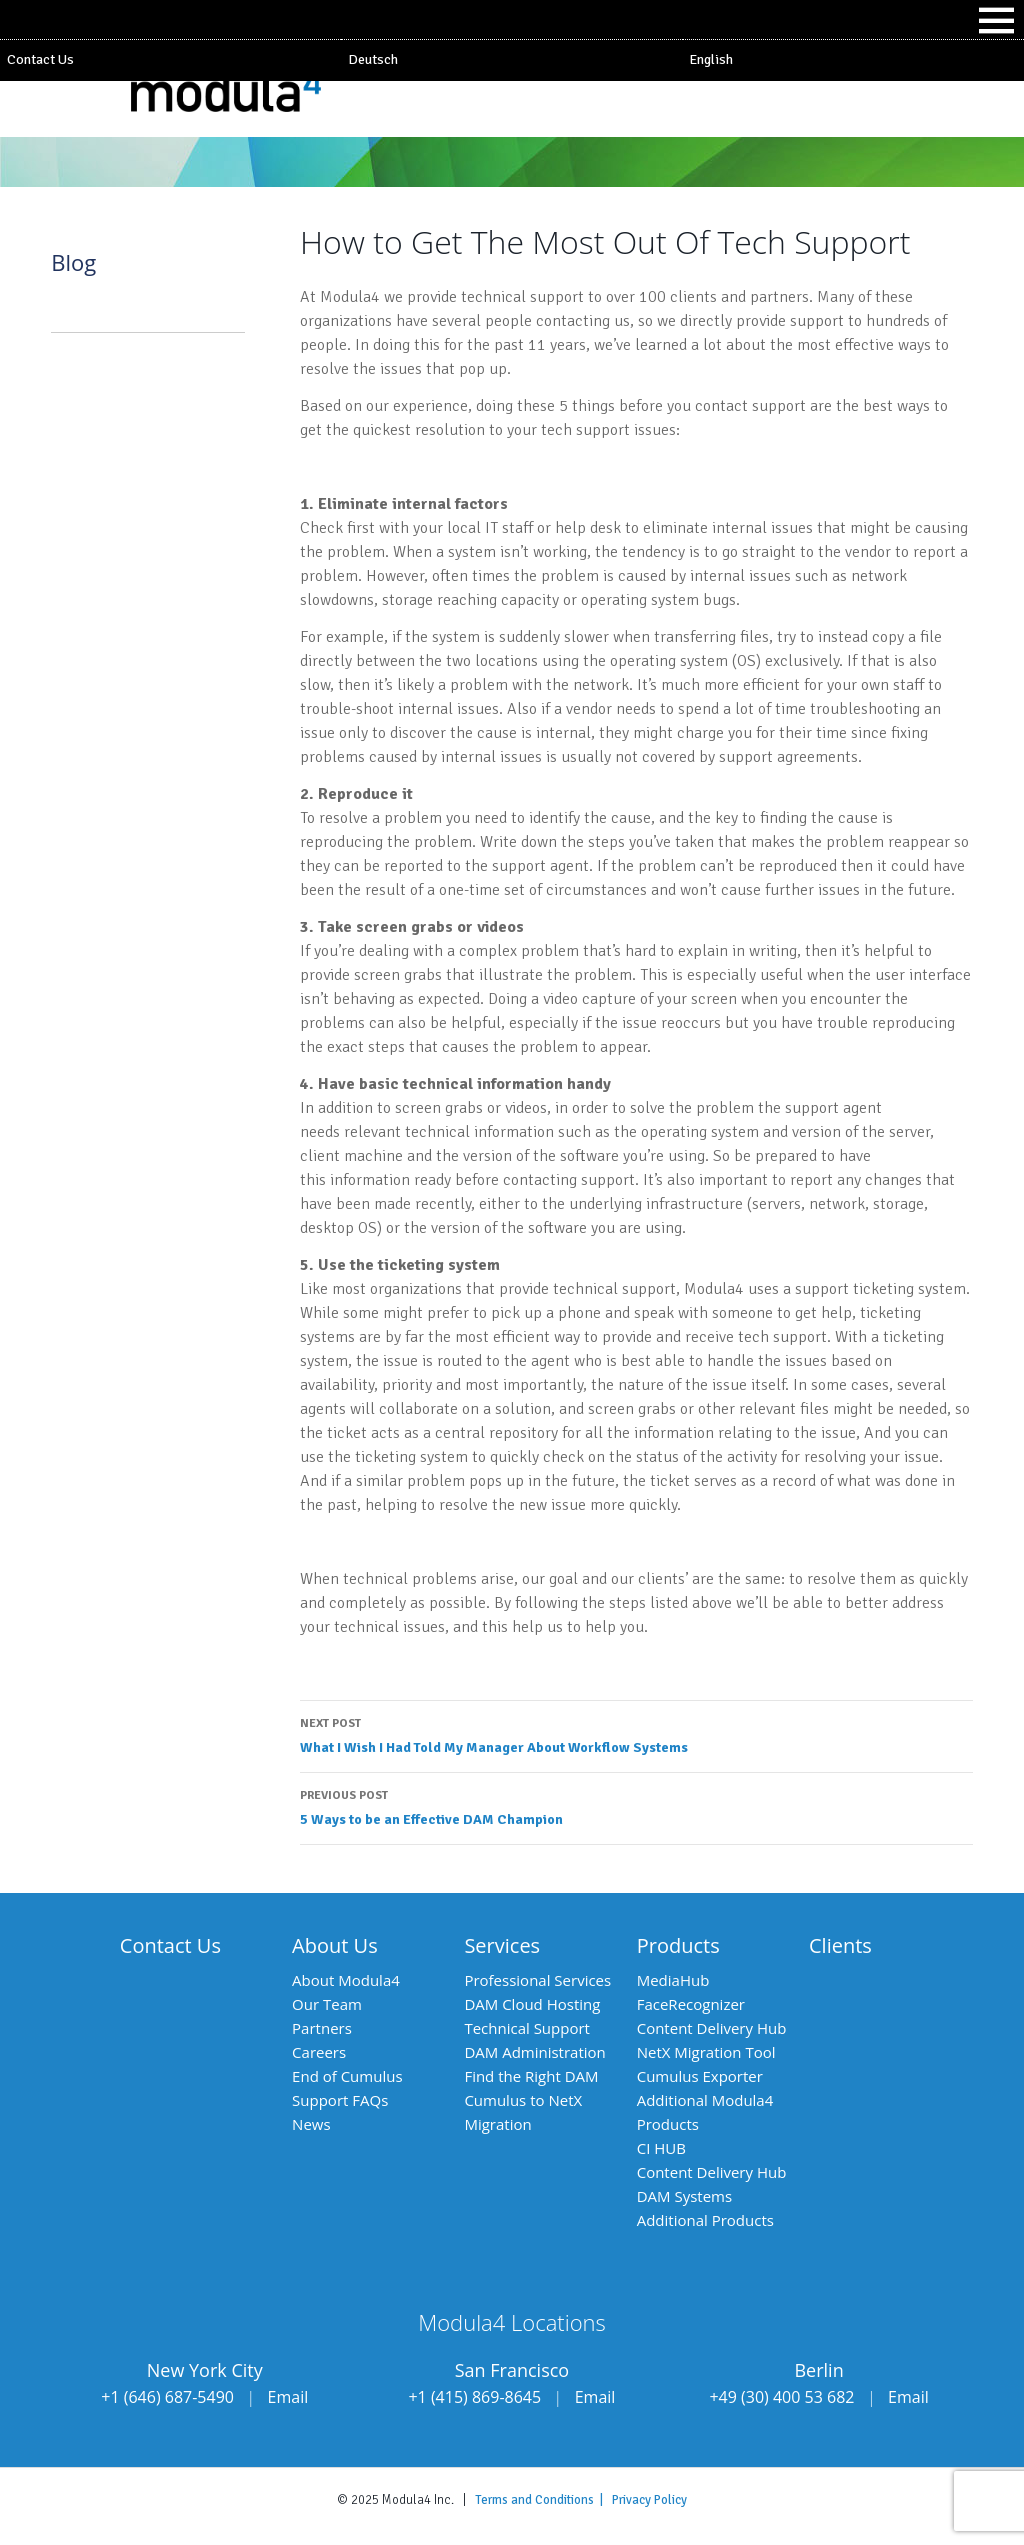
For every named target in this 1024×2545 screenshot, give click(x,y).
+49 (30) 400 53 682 (781, 2397)
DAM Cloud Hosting (532, 2004)
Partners (322, 2028)
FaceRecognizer (691, 2004)
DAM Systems (684, 2196)
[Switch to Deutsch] (511, 60)
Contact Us (40, 59)
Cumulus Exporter (700, 2076)
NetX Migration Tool (706, 2052)
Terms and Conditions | (543, 2500)
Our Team (327, 2004)
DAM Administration (534, 2052)
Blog (73, 262)
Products (678, 1945)
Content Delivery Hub (712, 2028)
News (311, 2124)
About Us (335, 1945)
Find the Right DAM (531, 2076)
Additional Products (705, 2220)
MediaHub (673, 1980)
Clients (840, 1945)
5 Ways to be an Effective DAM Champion (636, 1806)
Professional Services (537, 1980)
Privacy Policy (649, 2500)
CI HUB (661, 2148)
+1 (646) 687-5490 (167, 2397)
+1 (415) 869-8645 (474, 2397)
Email (288, 2397)
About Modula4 (346, 1980)
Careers (319, 2052)
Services (502, 1945)
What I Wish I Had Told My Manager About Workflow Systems (636, 1734)
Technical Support (527, 2028)
